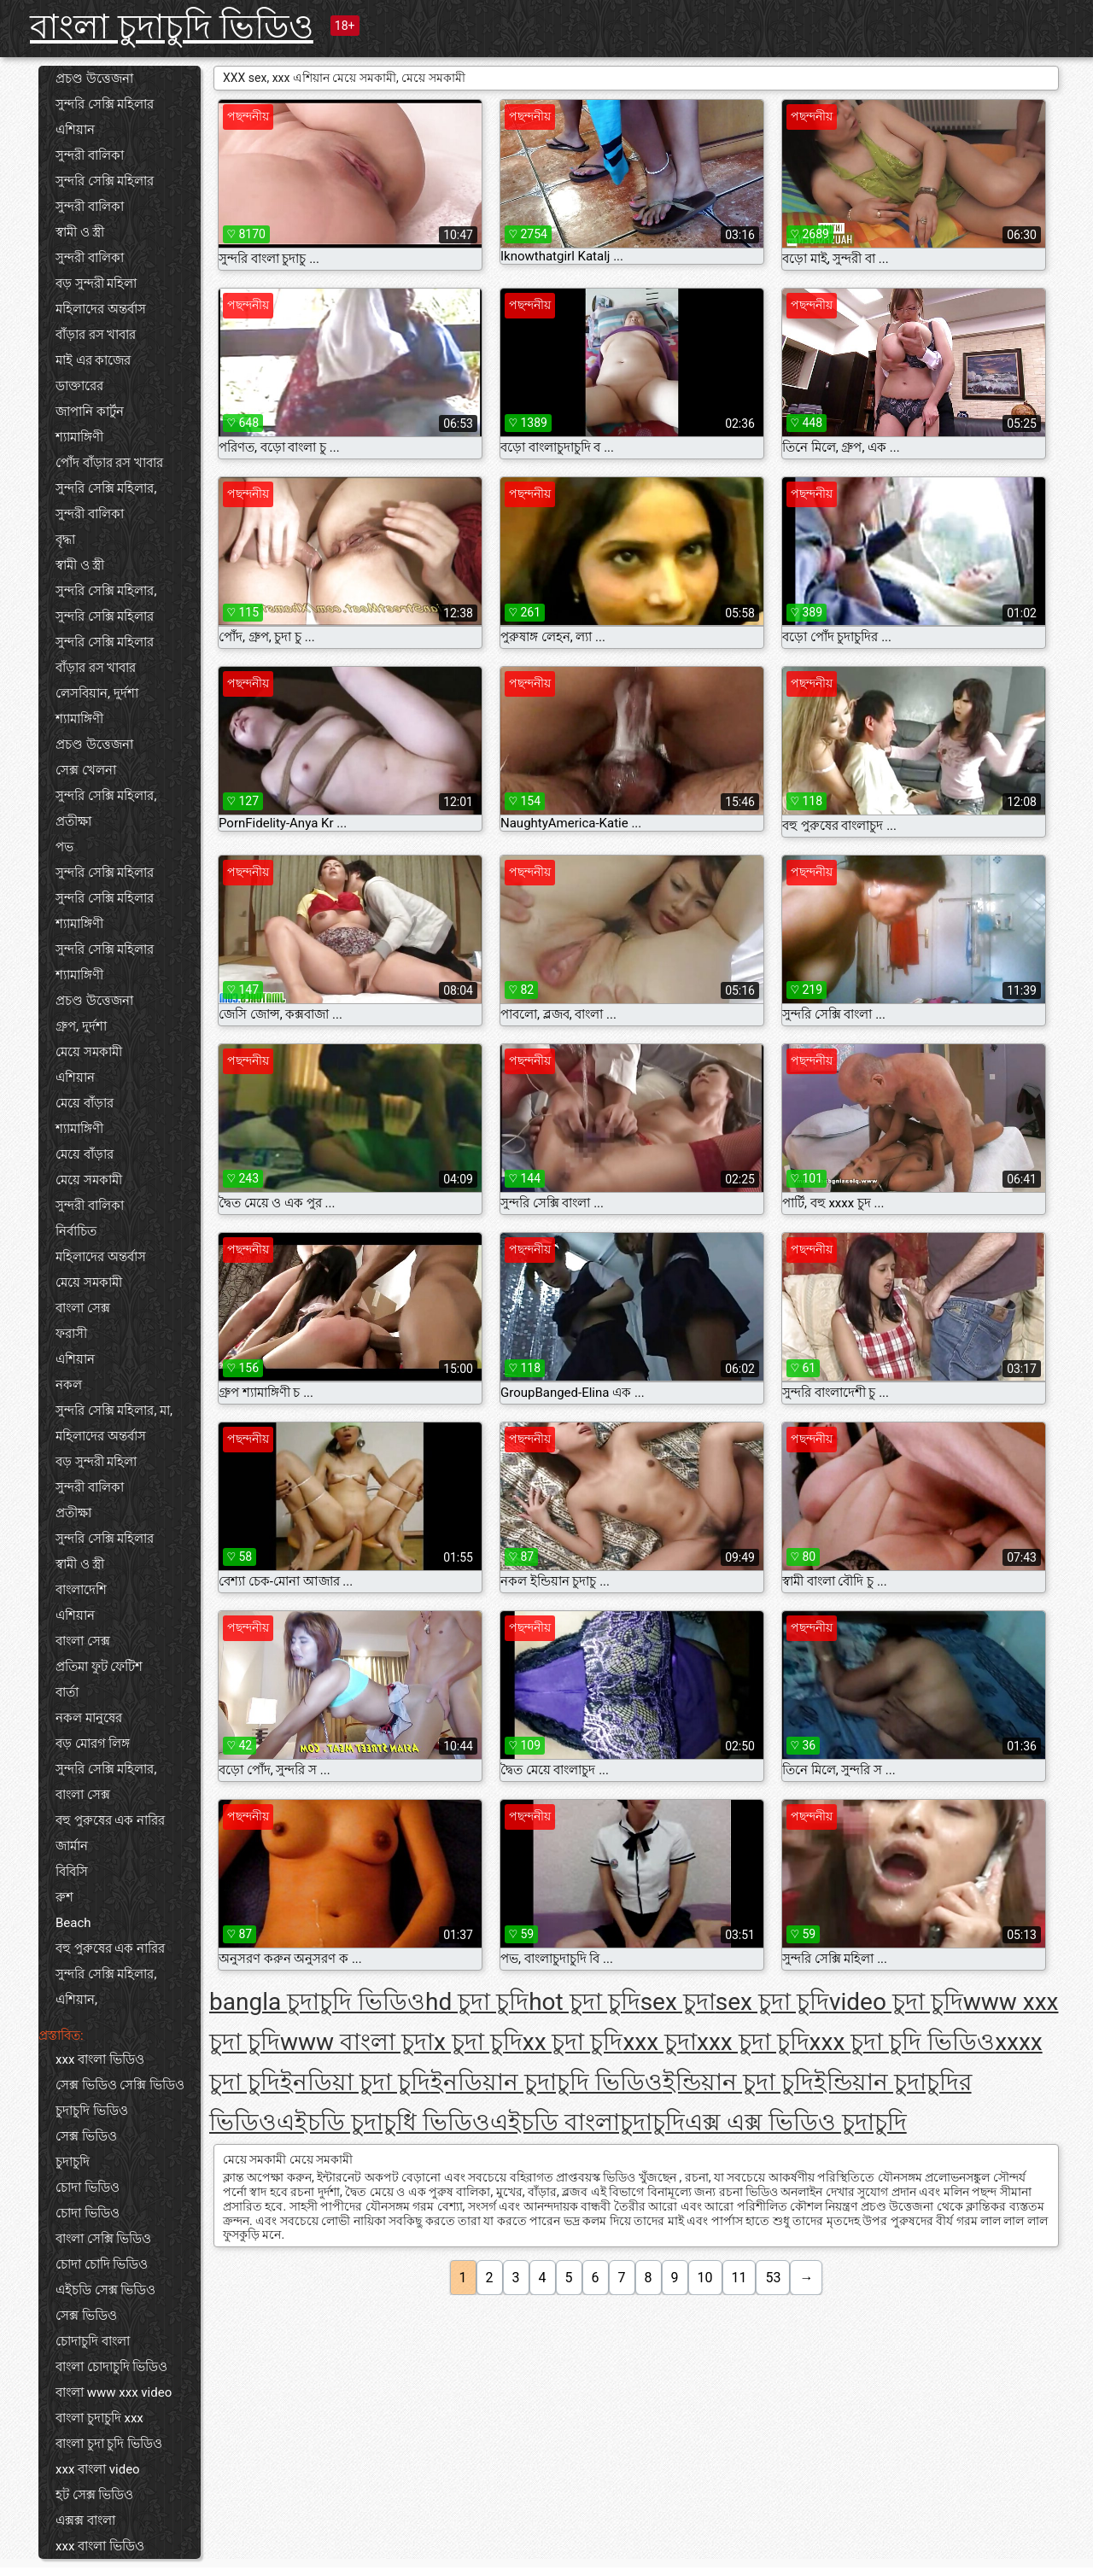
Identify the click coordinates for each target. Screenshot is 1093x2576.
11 (739, 2277)
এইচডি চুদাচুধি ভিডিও (383, 2122)
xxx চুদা (659, 2042)
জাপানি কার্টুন (90, 411)
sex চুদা (678, 2002)
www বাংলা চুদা (357, 2042)
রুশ (64, 1897)
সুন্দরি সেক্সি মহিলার (105, 104)
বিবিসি (72, 1871)
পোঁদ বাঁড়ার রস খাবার (109, 462)
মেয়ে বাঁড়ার (85, 1103)
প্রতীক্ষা (73, 821)
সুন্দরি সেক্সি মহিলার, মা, (114, 1410)
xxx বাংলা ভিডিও (100, 2059)
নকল (69, 1385)
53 (772, 2277)
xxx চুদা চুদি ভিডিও (903, 2042)
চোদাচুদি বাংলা (93, 2341)
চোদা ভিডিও (88, 2187)
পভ (64, 847)
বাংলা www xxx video (114, 2392)
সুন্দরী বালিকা (90, 155)
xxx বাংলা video (98, 2469)
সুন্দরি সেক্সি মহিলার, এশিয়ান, (106, 1986)
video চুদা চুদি (896, 2002)
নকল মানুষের (89, 1718)
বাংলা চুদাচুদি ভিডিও (171, 27)
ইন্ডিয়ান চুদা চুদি (738, 2082)
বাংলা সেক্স (83, 1308)
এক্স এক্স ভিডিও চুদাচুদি (796, 2122)
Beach (73, 1923)
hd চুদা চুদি (477, 2002)
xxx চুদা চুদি (753, 2042)
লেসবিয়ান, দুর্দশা (97, 693)
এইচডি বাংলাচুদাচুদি (587, 2122)
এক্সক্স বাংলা (85, 2520)
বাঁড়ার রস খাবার (96, 334)
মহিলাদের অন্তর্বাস (101, 309)
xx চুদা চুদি (573, 2042)
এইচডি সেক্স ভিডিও (105, 2290)
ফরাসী (71, 1333)
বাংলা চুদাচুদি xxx (99, 2418)
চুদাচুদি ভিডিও (92, 2110)
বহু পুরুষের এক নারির (110, 1820)
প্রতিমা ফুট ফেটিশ (99, 1666)
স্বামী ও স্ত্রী (80, 232)
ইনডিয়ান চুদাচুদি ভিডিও (546, 2082)
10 (705, 2277)
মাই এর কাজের (93, 360)
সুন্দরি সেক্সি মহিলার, (106, 488)
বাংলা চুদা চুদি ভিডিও (109, 2443)
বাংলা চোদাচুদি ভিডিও (111, 2366)
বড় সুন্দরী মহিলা (96, 283)
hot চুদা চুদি (584, 2002)
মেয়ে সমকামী (89, 1052)
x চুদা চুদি (478, 2042)
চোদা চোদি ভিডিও (102, 2264)
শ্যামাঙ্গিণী (79, 437)
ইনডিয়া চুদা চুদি (355, 2082)
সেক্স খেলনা (86, 770)
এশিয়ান (75, 129)
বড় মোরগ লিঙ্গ (93, 1743)
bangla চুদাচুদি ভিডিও (317, 2002)
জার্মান (72, 1846)
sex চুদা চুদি (772, 2002)
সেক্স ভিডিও (86, 2136)
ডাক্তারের (79, 386)
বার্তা (67, 1692)
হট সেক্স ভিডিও (94, 2495)
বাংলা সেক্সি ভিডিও (103, 2238)
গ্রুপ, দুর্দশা (81, 1026)
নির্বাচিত (76, 1231)
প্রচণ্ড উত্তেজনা (94, 78)
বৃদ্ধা (65, 539)
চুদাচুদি (73, 2162)
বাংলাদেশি (81, 1590)
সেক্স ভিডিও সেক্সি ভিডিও (120, 2085)
